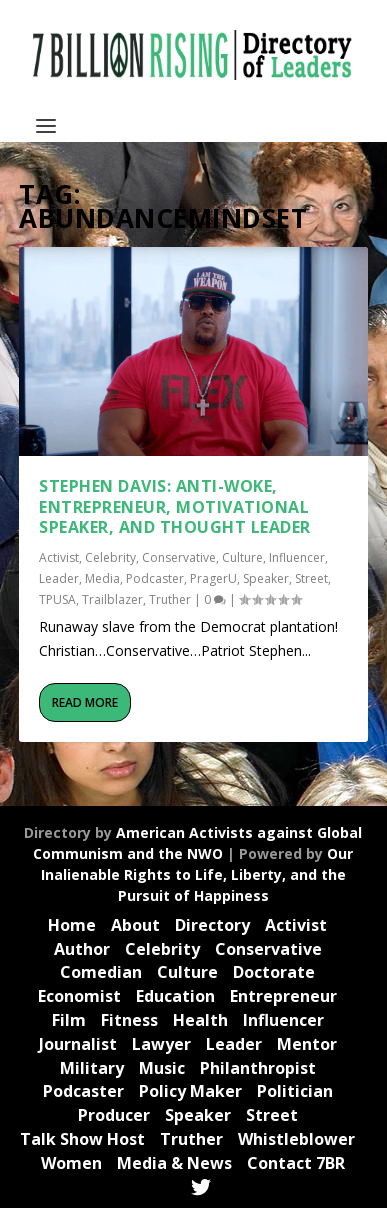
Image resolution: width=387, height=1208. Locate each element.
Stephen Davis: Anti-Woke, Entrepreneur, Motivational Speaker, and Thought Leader (175, 507)
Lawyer (161, 1044)
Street (311, 578)
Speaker (266, 578)
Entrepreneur (283, 996)
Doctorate (274, 972)
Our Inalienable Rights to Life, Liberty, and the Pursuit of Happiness (197, 874)
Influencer (297, 557)
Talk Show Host (82, 1139)
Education (175, 996)
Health (200, 1020)
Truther (170, 599)
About (135, 925)
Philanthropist (258, 1068)
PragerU (213, 578)
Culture (242, 557)
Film (69, 1020)
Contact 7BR (296, 1163)
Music (162, 1068)
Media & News (174, 1163)
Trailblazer (112, 599)
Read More (85, 702)
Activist (59, 557)
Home (72, 925)
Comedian (101, 972)
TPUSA (57, 599)
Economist (79, 996)
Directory (212, 925)
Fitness (129, 1020)
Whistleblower (296, 1139)
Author (82, 949)
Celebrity (110, 557)
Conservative (179, 557)
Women (71, 1163)
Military (92, 1068)
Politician (295, 1091)
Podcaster (155, 578)
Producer (114, 1115)
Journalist (78, 1044)
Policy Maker (190, 1091)
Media (102, 578)
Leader (59, 578)
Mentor (307, 1044)
